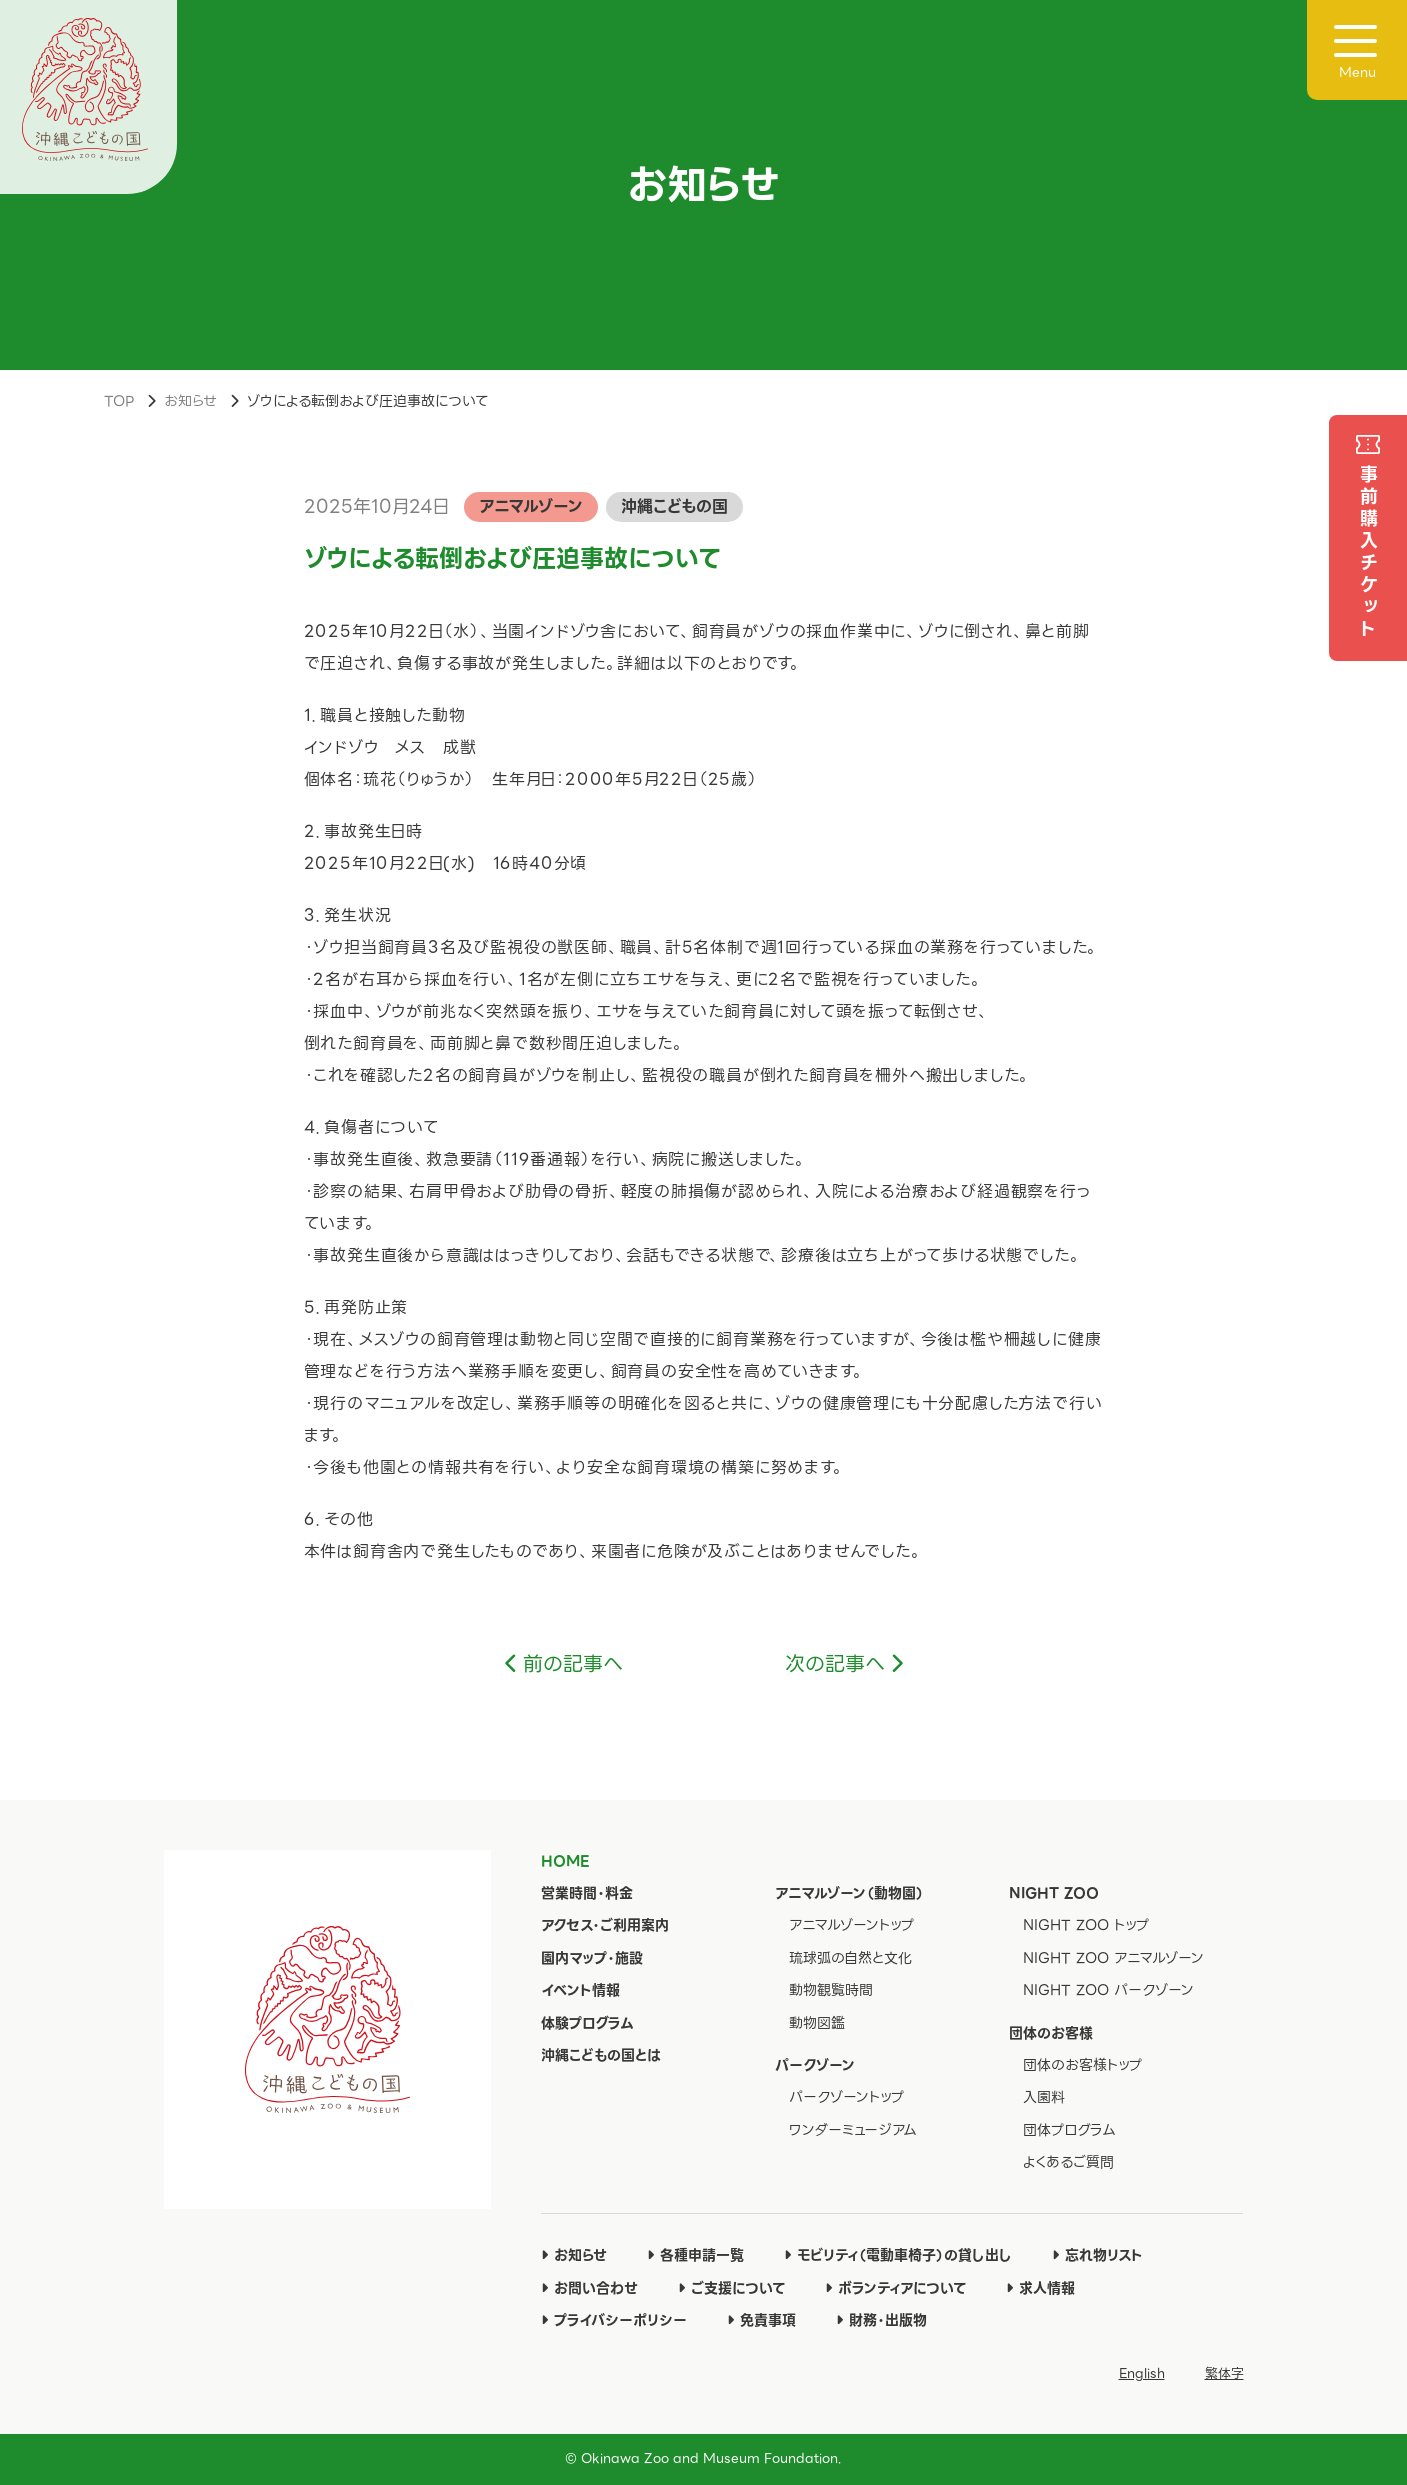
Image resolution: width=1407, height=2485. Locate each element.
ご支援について (731, 2288)
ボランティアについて (895, 2288)
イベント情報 (580, 1990)
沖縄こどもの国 (674, 506)
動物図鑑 (817, 2023)
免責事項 (761, 2320)
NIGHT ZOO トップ (1086, 1925)
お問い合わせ (589, 2288)
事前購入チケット (1368, 553)
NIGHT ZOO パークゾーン (1108, 1990)
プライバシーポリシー (614, 2320)
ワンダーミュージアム (853, 2130)
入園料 (1044, 2097)
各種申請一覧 (695, 2255)
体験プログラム (587, 2023)
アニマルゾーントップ (851, 1925)
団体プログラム (1069, 2130)
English (1142, 2373)
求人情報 (1040, 2288)
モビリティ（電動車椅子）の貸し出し (898, 2255)
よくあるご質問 (1068, 2162)
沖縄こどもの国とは (601, 2055)
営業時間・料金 (587, 1893)
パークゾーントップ (846, 2097)
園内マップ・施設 (592, 1958)
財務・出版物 (881, 2320)
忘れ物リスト (1097, 2255)
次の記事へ (835, 1664)
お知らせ (190, 401)
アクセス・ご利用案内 (605, 1925)
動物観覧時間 (831, 1990)
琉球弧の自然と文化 (850, 1958)
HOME (565, 1861)
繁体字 (1224, 2373)
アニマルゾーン (531, 506)
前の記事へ (573, 1664)
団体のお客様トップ (1082, 2065)
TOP (119, 401)
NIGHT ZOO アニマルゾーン (1113, 1958)
